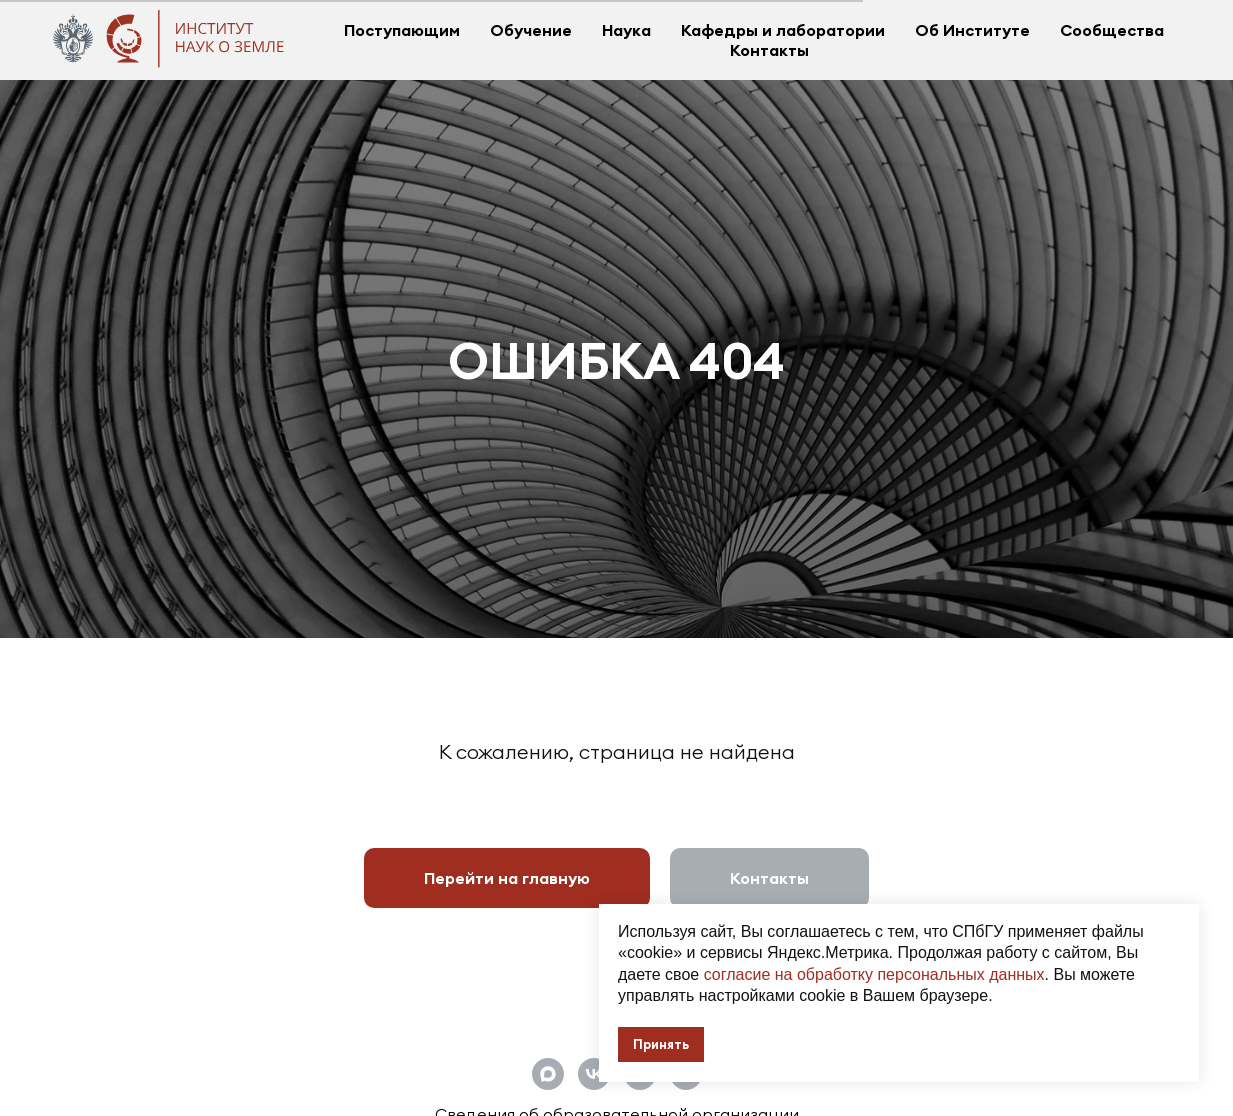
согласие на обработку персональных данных (874, 974)
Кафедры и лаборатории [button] (783, 30)
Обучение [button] (531, 30)
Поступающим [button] (402, 30)
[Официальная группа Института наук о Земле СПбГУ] (594, 1074)
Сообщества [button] (1112, 30)
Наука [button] (626, 30)
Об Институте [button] (972, 30)
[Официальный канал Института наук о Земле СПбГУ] (548, 1074)
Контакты (769, 50)
